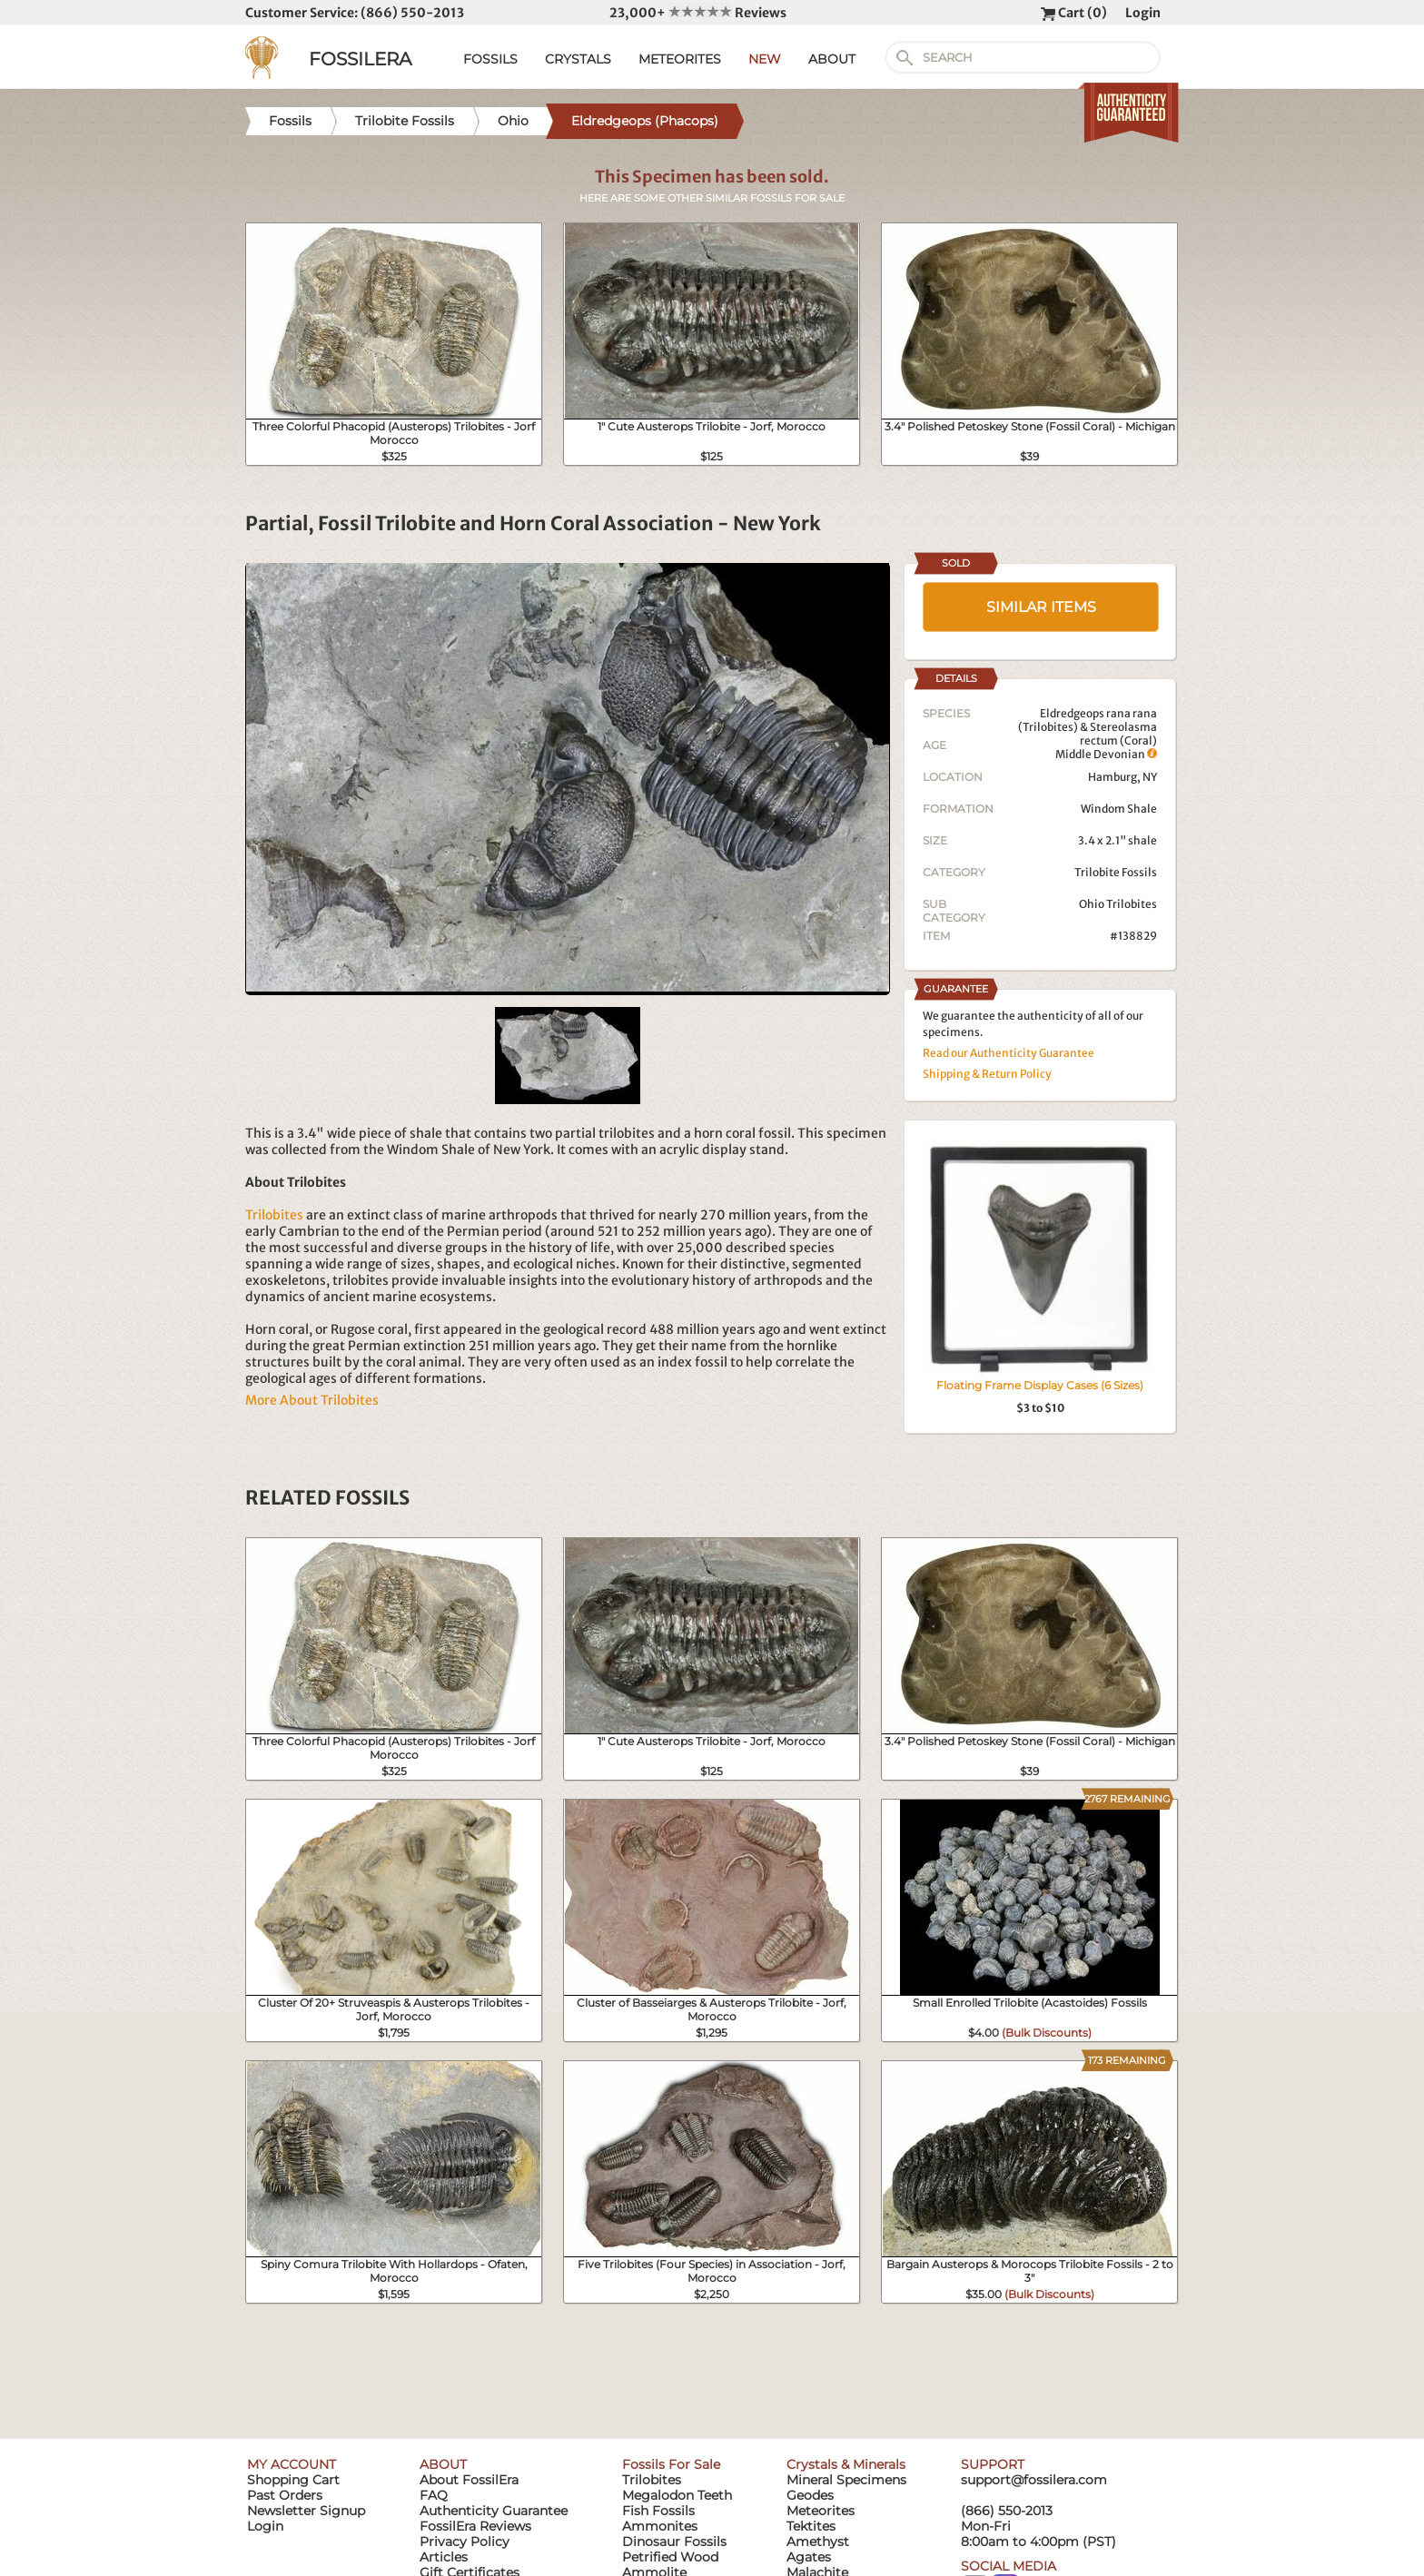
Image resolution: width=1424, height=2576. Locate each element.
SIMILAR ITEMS (1041, 607)
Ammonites (659, 2526)
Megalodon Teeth (677, 2495)
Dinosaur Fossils (674, 2541)
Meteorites (820, 2510)
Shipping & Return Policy (987, 1074)
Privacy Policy (464, 2541)
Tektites (811, 2526)
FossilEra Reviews (475, 2526)
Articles (444, 2557)
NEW (764, 59)
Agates (808, 2557)
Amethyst (817, 2541)
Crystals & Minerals (845, 2464)
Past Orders (284, 2495)
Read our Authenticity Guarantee (1008, 1053)
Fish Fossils (658, 2510)
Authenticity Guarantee (494, 2510)
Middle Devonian (1106, 754)
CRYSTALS (578, 59)
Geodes (810, 2495)
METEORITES (679, 59)
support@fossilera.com (1034, 2480)
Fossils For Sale (671, 2464)
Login (1143, 13)
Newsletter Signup (306, 2510)
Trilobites (274, 1215)
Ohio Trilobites (1118, 904)
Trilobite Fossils (1115, 872)
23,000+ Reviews (697, 13)
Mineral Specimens (846, 2480)
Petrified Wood (670, 2557)
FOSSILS (490, 59)
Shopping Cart (293, 2480)
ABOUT (831, 59)
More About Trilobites (312, 1400)
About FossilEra (469, 2480)
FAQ (434, 2495)
